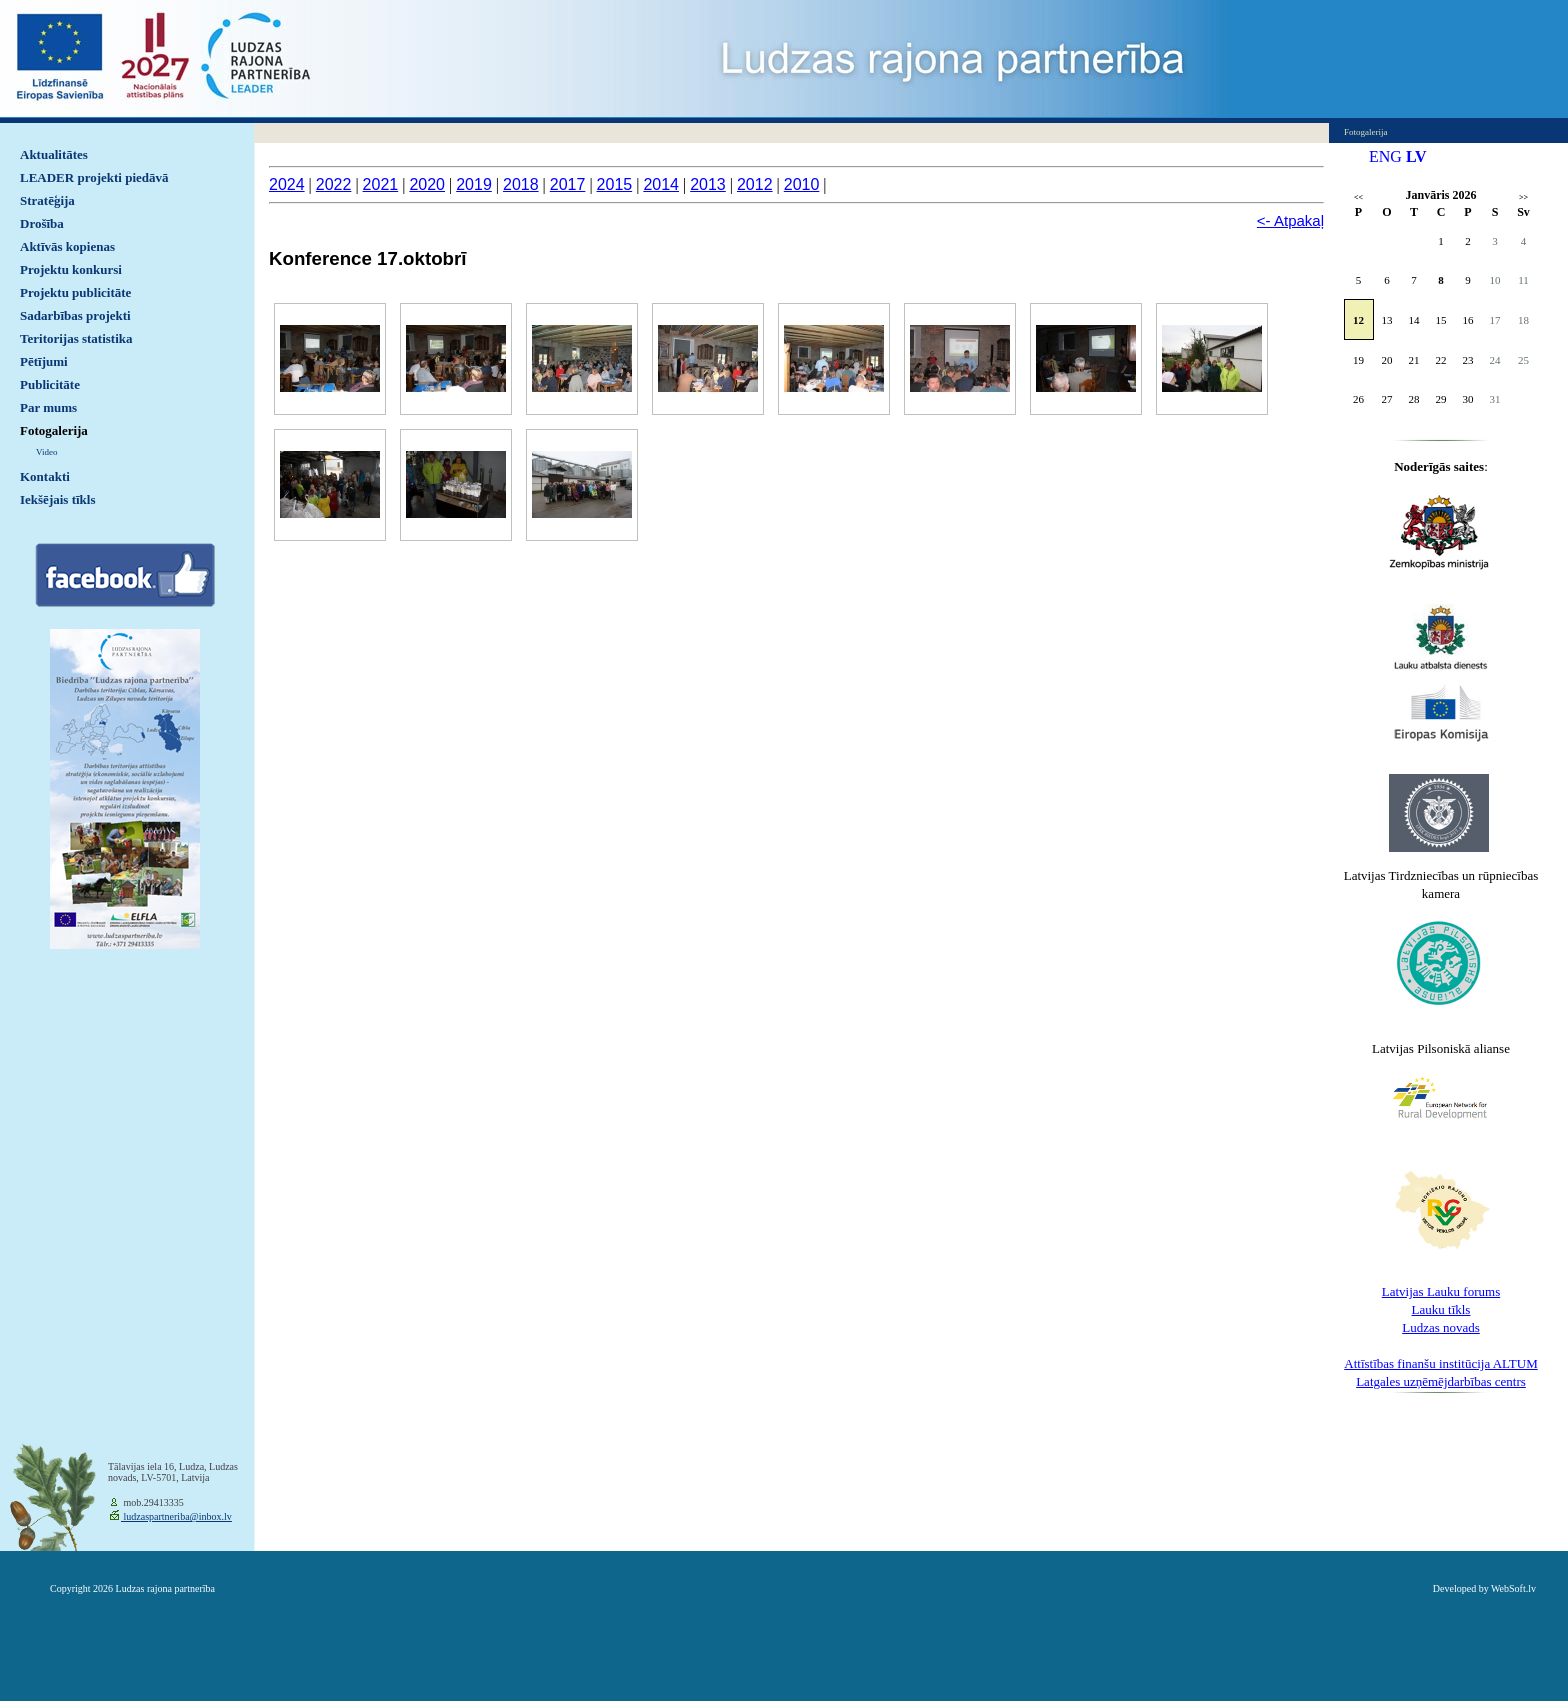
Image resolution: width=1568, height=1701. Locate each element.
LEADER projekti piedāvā (94, 177)
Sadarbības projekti (75, 315)
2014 (661, 184)
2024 (287, 184)
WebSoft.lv (1513, 1588)
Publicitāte (50, 384)
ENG (1385, 156)
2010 (802, 184)
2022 (334, 184)
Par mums (48, 407)
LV (1416, 156)
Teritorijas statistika (76, 338)
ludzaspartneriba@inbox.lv (176, 1516)
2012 (755, 184)
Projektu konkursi (71, 269)
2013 (708, 184)
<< (1358, 197)
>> (1523, 197)
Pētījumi (44, 361)
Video (46, 452)
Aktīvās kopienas (67, 246)
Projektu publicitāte (75, 292)
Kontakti (45, 476)
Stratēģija (47, 200)
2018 (521, 184)
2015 (615, 184)
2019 (474, 184)
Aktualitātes (54, 154)
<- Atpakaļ (1290, 220)
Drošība (42, 223)
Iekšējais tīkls (57, 499)
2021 (381, 184)
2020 (427, 184)
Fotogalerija (54, 430)
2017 (568, 184)
